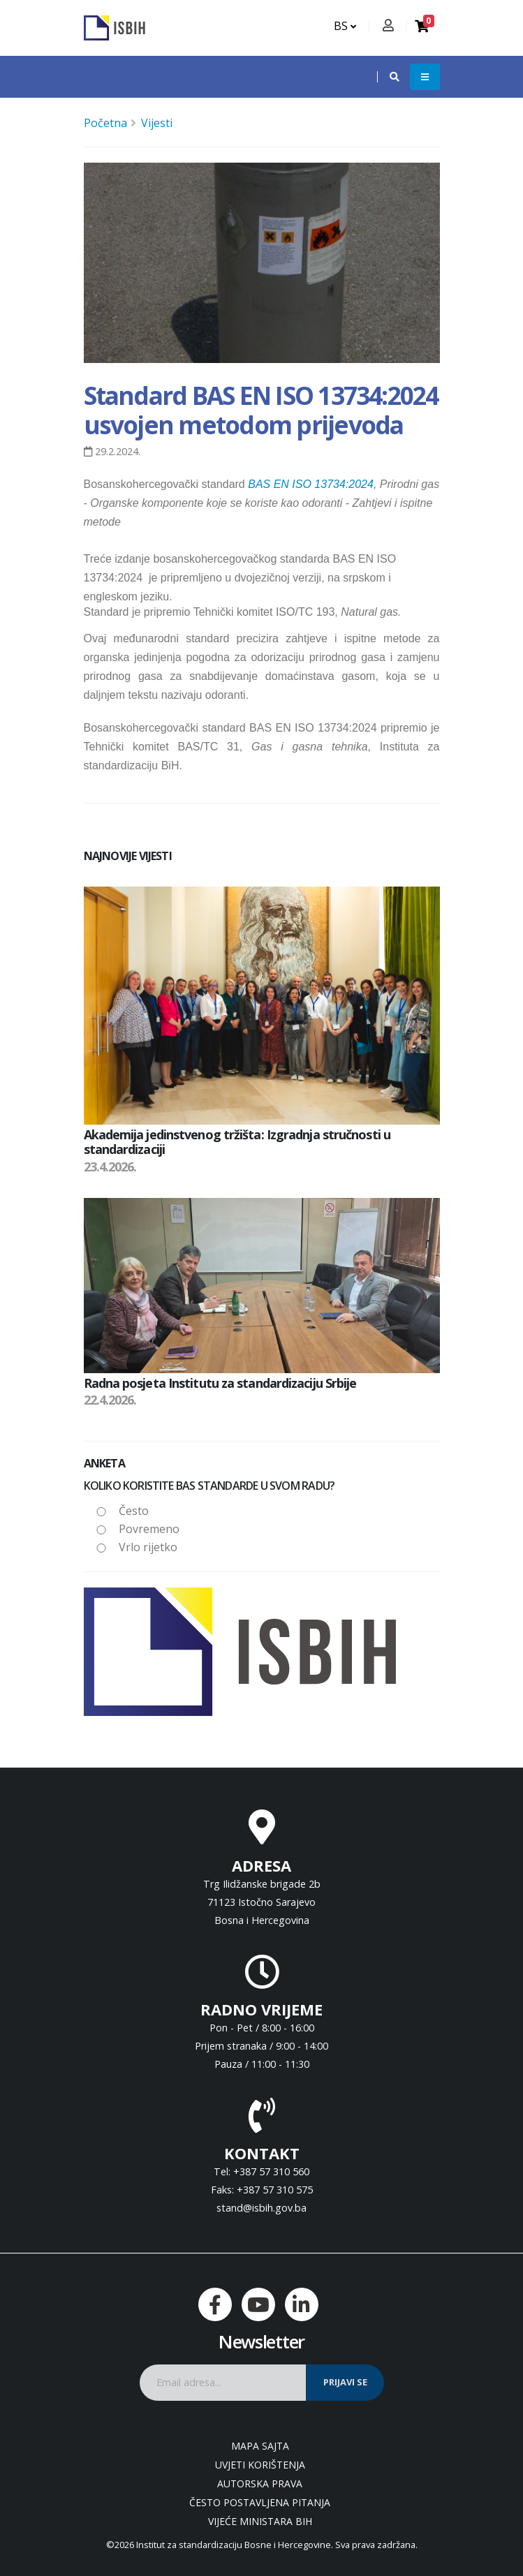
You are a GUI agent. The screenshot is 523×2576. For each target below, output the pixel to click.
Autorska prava (259, 2483)
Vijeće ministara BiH (260, 2521)
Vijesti (156, 123)
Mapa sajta (260, 2445)
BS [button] (345, 26)
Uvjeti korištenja (260, 2464)
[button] (387, 77)
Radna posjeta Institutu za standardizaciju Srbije (220, 1383)
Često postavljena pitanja (259, 2502)
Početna (105, 123)
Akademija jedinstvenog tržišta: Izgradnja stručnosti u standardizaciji (237, 1142)
